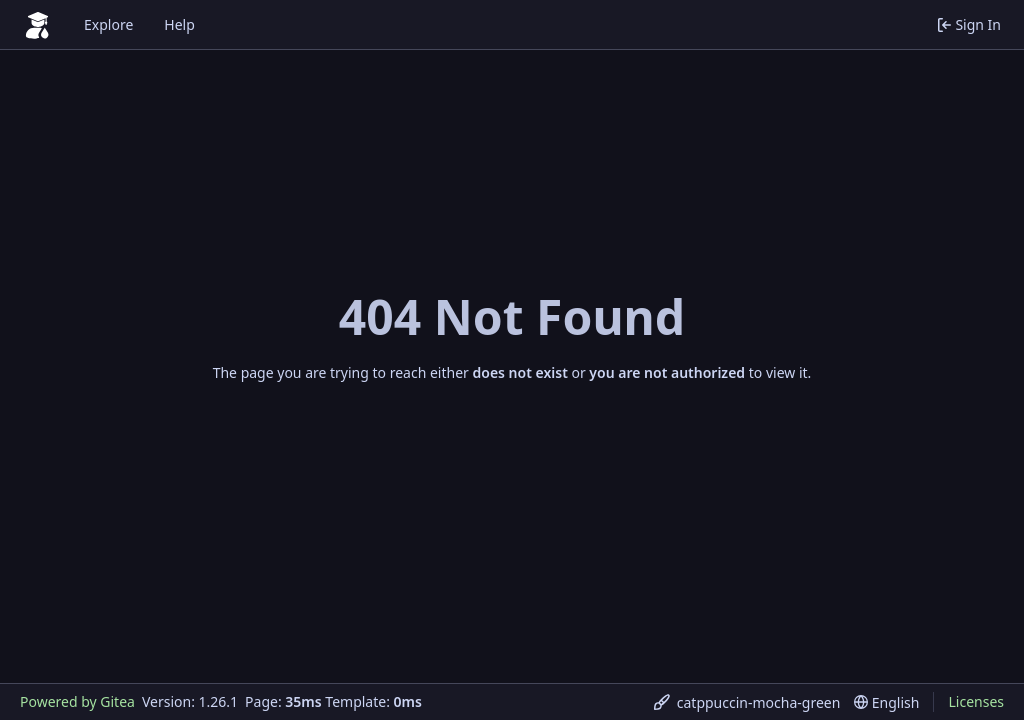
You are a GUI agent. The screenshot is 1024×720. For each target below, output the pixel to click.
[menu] (747, 702)
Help (179, 24)
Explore (108, 24)
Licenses (976, 701)
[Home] (38, 25)
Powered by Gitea (77, 701)
